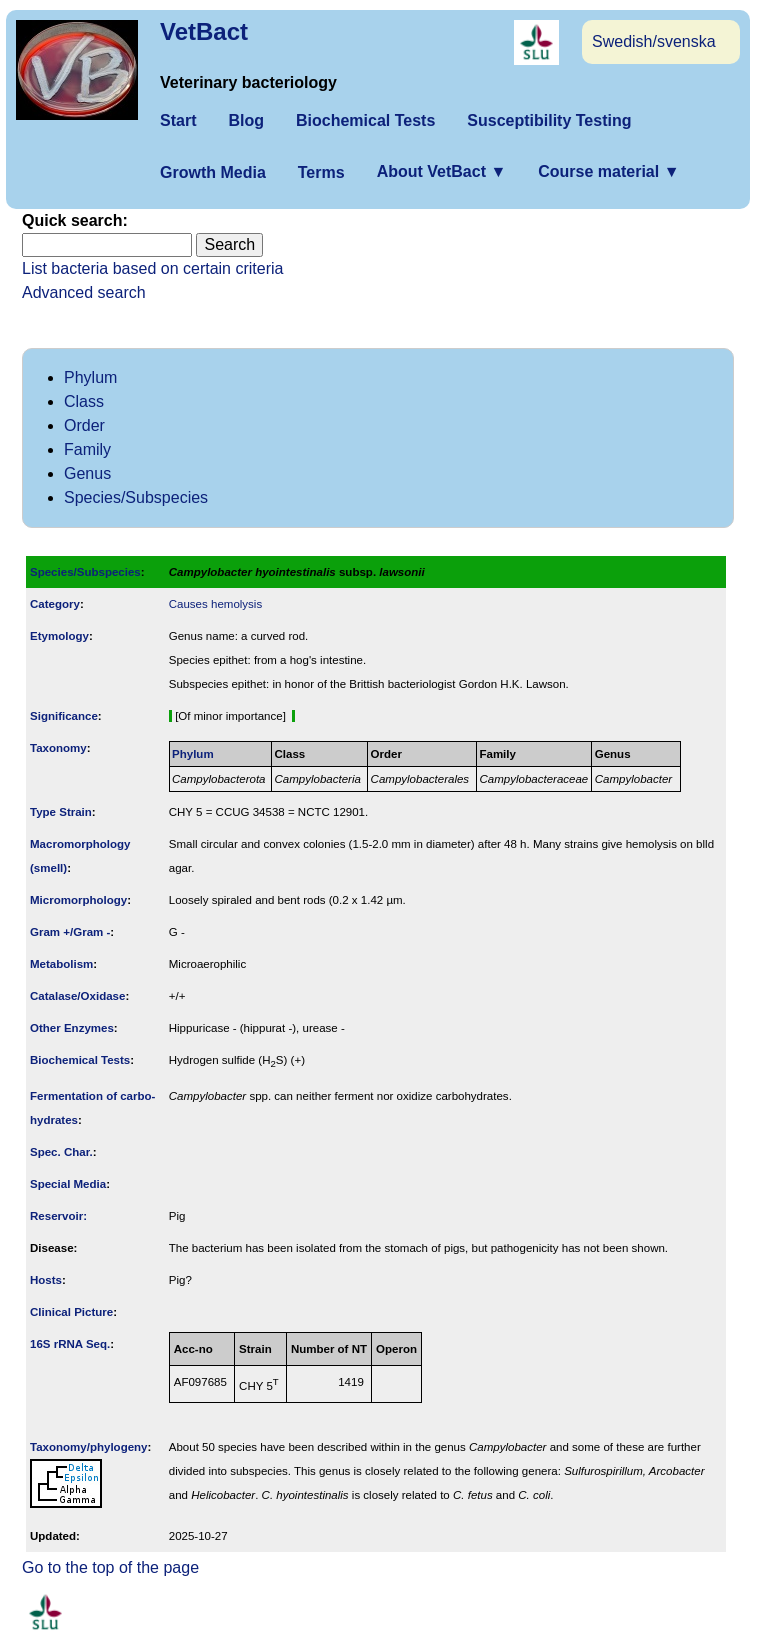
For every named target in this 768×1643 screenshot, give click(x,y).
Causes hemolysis (215, 604)
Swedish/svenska (654, 41)
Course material (608, 171)
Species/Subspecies (136, 497)
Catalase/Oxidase (77, 996)
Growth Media (213, 172)
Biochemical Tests (365, 120)
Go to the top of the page (110, 1567)
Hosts (46, 1280)
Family (87, 449)
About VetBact (442, 171)
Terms (321, 172)
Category (55, 604)
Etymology (59, 636)
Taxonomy (58, 748)
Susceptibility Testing (549, 120)
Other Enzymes (72, 1028)
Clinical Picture (71, 1312)
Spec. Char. (61, 1152)
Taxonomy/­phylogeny (89, 1447)
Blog (246, 120)
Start (178, 120)
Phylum (90, 377)
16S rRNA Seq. (70, 1344)
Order (84, 425)
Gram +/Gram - (70, 932)
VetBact (204, 31)
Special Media (68, 1184)
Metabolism (61, 964)
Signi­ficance (64, 716)
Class (84, 401)
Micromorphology (78, 900)
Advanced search (84, 292)
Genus (87, 473)
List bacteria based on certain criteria (152, 268)
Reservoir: (58, 1216)
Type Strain (61, 812)
